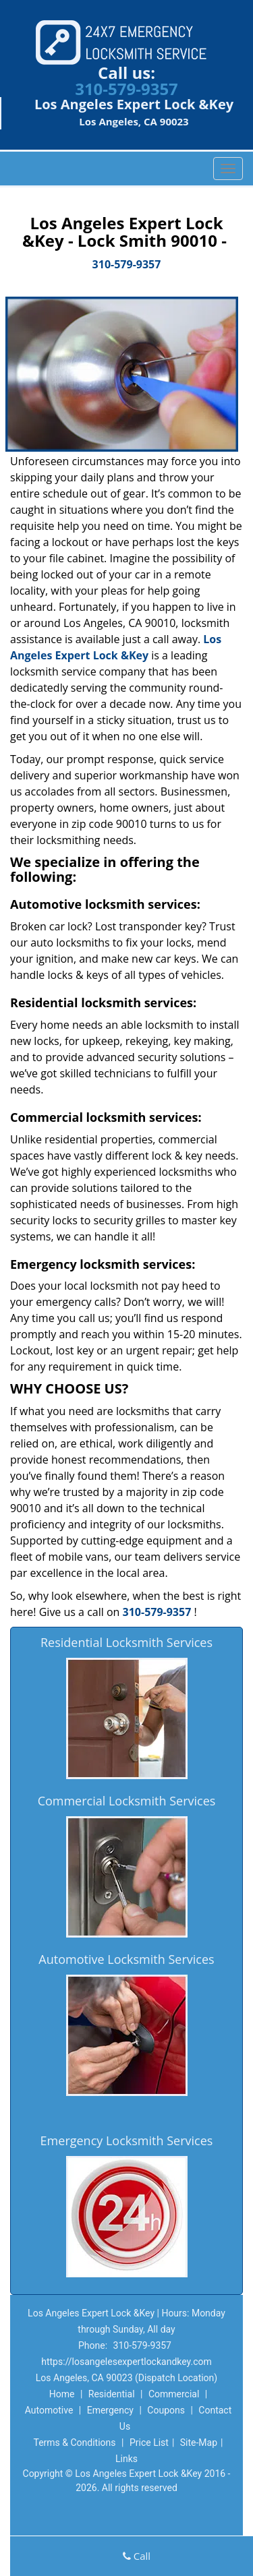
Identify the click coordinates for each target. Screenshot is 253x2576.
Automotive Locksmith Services (126, 1959)
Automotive (49, 2410)
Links (126, 2458)
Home (62, 2394)
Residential (111, 2394)
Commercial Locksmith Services (127, 1801)
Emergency (110, 2410)
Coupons (166, 2410)
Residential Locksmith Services (126, 1642)
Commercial (173, 2394)
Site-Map (198, 2442)
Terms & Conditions (74, 2442)
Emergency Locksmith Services (126, 2140)
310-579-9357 (126, 89)
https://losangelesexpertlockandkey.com (126, 2361)
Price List (149, 2442)
